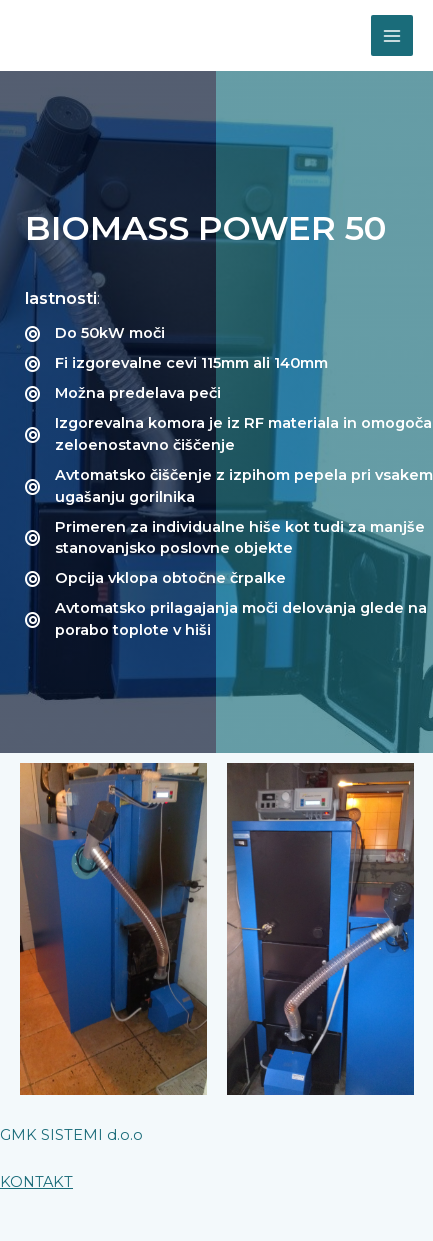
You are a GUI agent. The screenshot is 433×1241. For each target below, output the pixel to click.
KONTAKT (36, 1182)
